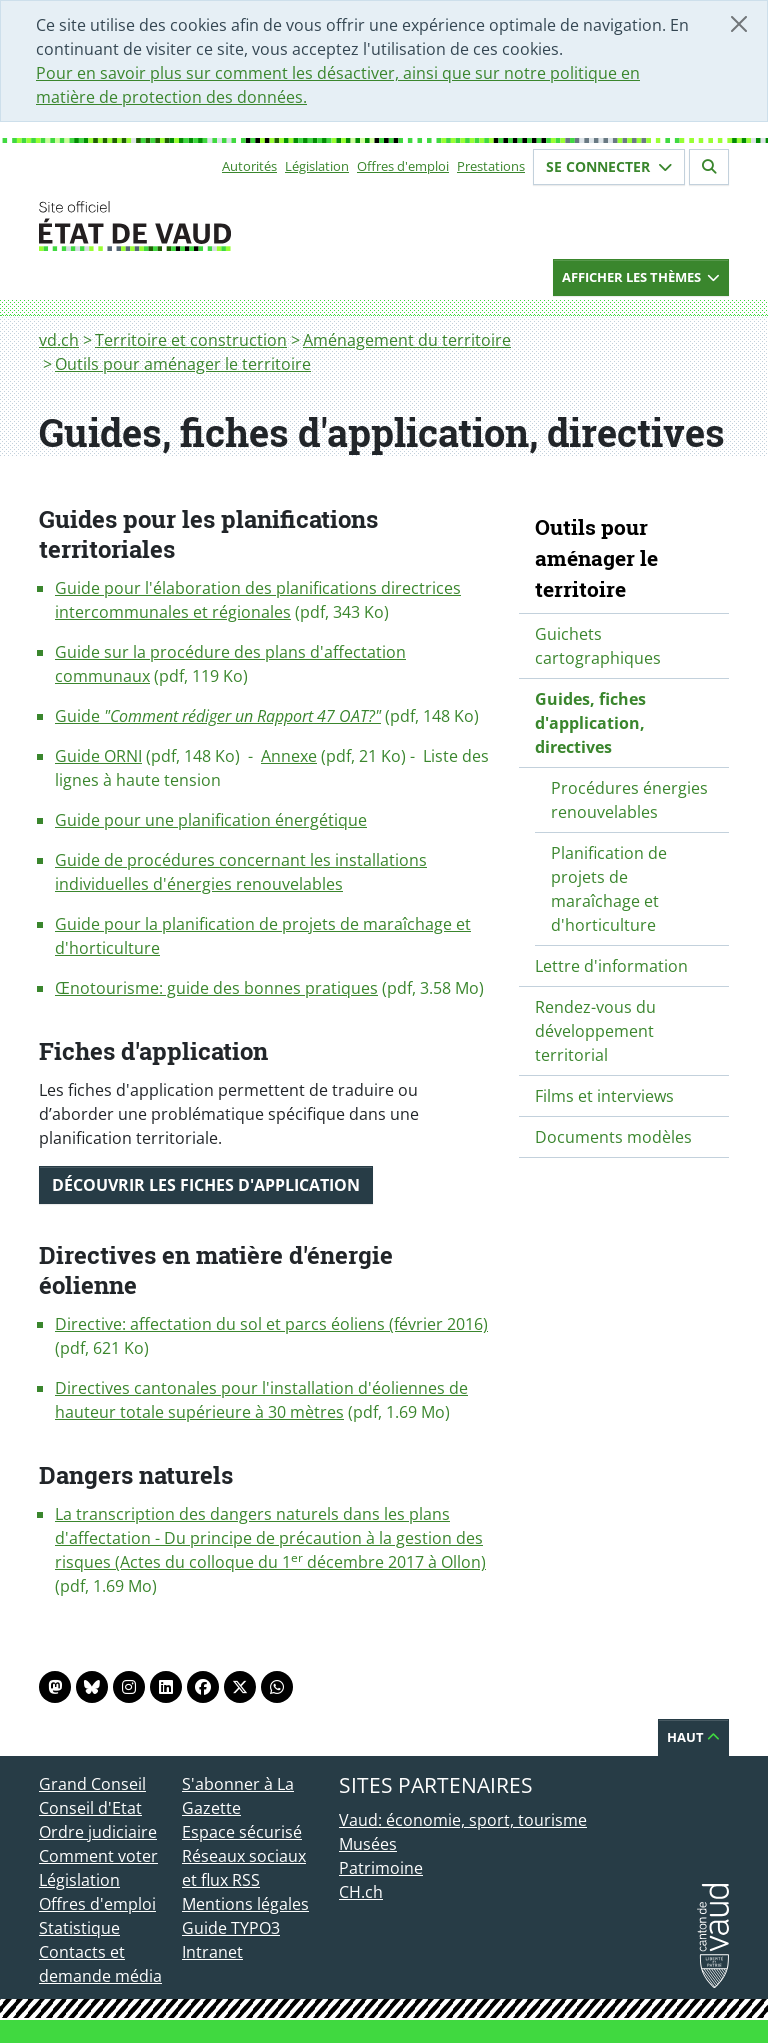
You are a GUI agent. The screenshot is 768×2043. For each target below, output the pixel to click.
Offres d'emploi (403, 166)
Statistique (79, 1928)
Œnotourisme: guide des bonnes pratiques (216, 988)
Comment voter (98, 1856)
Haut (693, 1737)
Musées (368, 1844)
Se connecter (609, 166)
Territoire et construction (191, 340)
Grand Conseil (92, 1784)
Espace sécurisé (242, 1832)
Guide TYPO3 (231, 1928)
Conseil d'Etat (90, 1808)
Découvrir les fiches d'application (206, 1185)
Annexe (289, 756)
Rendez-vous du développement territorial (595, 1031)
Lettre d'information (611, 966)
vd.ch (59, 340)
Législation (317, 166)
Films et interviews (604, 1096)
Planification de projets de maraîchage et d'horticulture (609, 889)
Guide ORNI (98, 756)
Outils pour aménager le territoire (183, 364)
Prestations (491, 166)
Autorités (249, 166)
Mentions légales (245, 1904)
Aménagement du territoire (407, 340)
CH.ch (361, 1892)
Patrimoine (381, 1868)
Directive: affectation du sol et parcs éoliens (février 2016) (271, 1324)
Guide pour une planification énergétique (211, 820)
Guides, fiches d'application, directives (590, 723)
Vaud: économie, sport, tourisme (463, 1820)
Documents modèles (613, 1137)
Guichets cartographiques (598, 646)
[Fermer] (739, 24)
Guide (218, 716)
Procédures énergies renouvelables (629, 800)
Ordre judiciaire (98, 1832)
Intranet (212, 1952)
